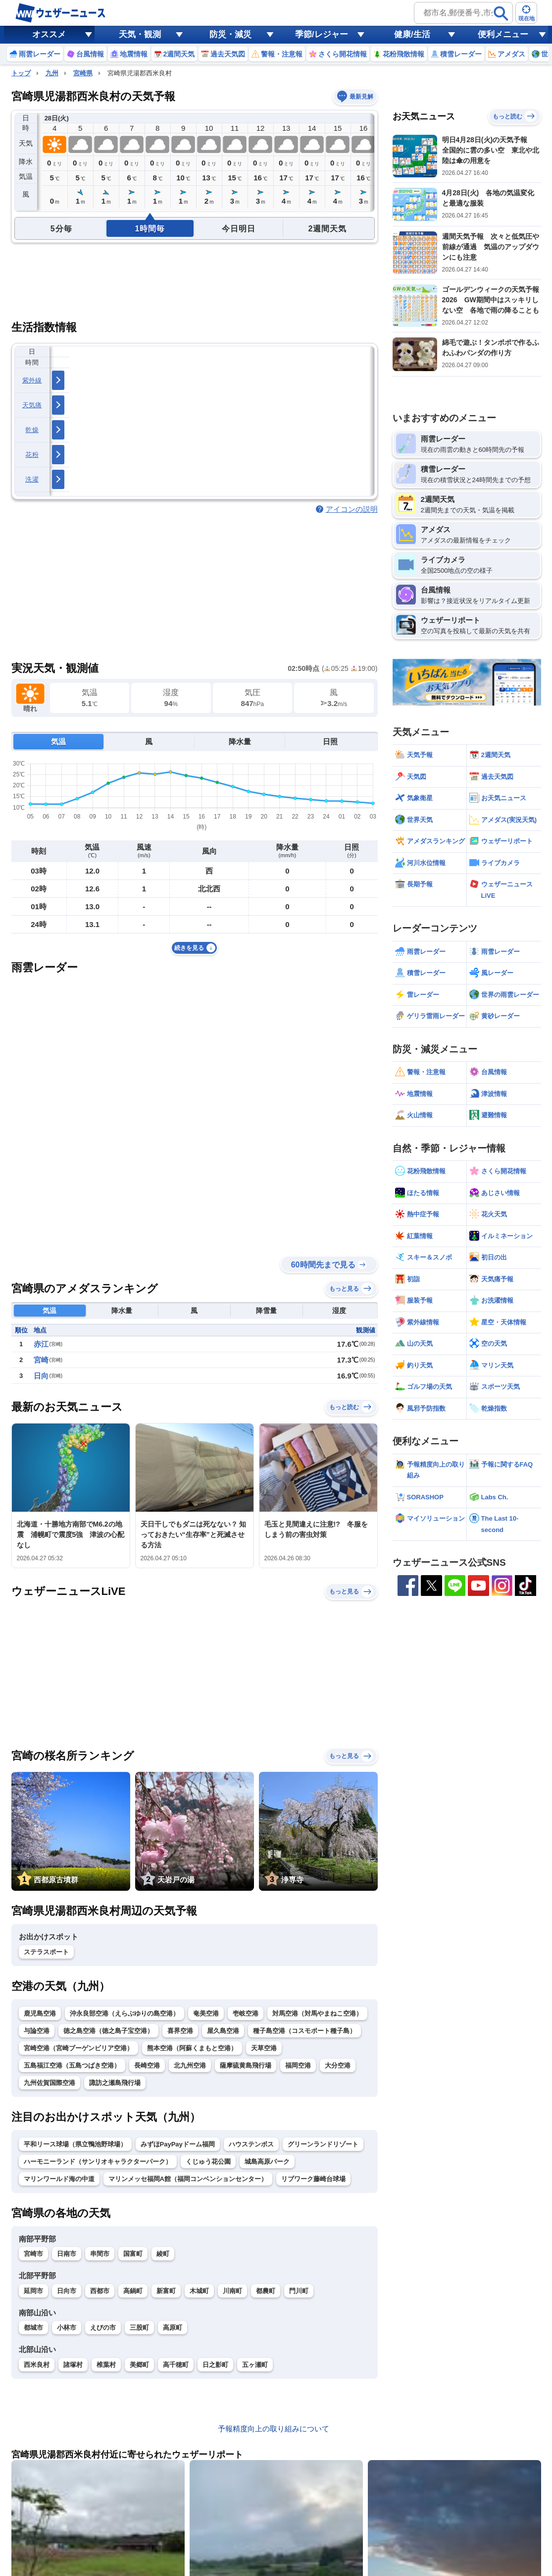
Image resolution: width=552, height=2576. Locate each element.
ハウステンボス (251, 2144)
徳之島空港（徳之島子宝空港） (108, 2030)
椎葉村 (106, 2364)
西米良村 (37, 2364)
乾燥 (32, 430)
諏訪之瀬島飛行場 (115, 2082)
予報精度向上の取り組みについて (273, 2428)
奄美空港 (206, 2013)
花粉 (32, 454)
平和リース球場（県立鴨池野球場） (75, 2144)
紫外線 (32, 380)
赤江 (41, 1344)
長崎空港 (147, 2065)
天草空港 (264, 2048)
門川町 (298, 2291)
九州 (52, 73)
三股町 (139, 2327)
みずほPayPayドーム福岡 (178, 2144)
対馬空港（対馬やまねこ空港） (317, 2013)
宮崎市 (33, 2253)
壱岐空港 (245, 2013)
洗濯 (32, 479)
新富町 (166, 2291)
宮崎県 (83, 73)
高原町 (172, 2327)
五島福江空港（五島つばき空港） (72, 2065)
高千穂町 (176, 2364)
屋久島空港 (223, 2030)
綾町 (162, 2253)
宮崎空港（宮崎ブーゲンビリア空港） (78, 2048)
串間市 (99, 2253)
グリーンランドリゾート (323, 2144)
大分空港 (338, 2065)
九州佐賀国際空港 (49, 2082)
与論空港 (37, 2030)
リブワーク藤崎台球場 (313, 2179)
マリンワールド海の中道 (59, 2179)
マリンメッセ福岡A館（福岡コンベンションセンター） (187, 2179)
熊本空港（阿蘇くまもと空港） (192, 2048)
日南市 (66, 2253)
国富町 (133, 2253)
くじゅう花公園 (208, 2161)
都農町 (265, 2291)
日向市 (66, 2291)
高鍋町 (133, 2291)
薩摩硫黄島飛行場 (245, 2065)
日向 (41, 1375)
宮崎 (41, 1360)
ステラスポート (46, 1952)
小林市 (66, 2327)
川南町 (232, 2291)
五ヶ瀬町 (255, 2364)
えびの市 (103, 2327)
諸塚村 (73, 2364)
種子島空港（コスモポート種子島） (304, 2030)
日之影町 (215, 2364)
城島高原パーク (267, 2161)
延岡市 (33, 2291)
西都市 (99, 2291)
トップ (21, 73)
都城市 (33, 2327)
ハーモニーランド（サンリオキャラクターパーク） (98, 2161)
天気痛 (32, 405)
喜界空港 (180, 2030)
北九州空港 (190, 2065)
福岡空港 (298, 2065)
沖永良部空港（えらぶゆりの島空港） (124, 2013)
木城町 (199, 2291)
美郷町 (139, 2364)
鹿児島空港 (40, 2013)
